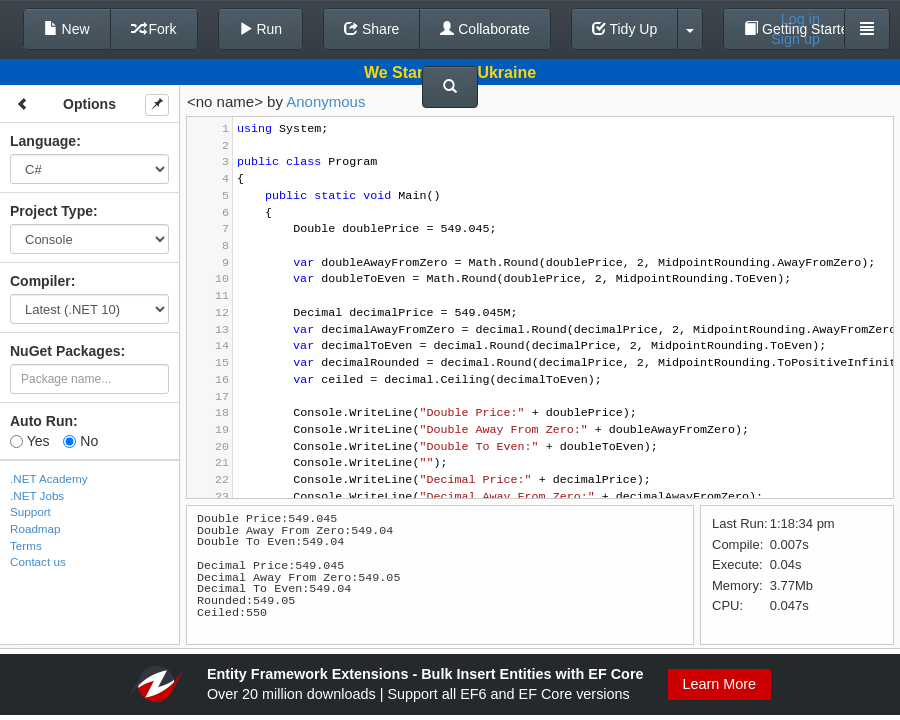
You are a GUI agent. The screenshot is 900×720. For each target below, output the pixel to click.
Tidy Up (624, 29)
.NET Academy (49, 478)
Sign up (795, 39)
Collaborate (485, 29)
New (67, 29)
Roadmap (35, 528)
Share (371, 29)
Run (261, 29)
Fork (154, 29)
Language (43, 141)
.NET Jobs (37, 495)
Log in (800, 19)
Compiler (40, 281)
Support (30, 511)
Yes (29, 441)
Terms (26, 545)
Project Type (51, 211)
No (80, 441)
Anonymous (325, 101)
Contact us (38, 561)
